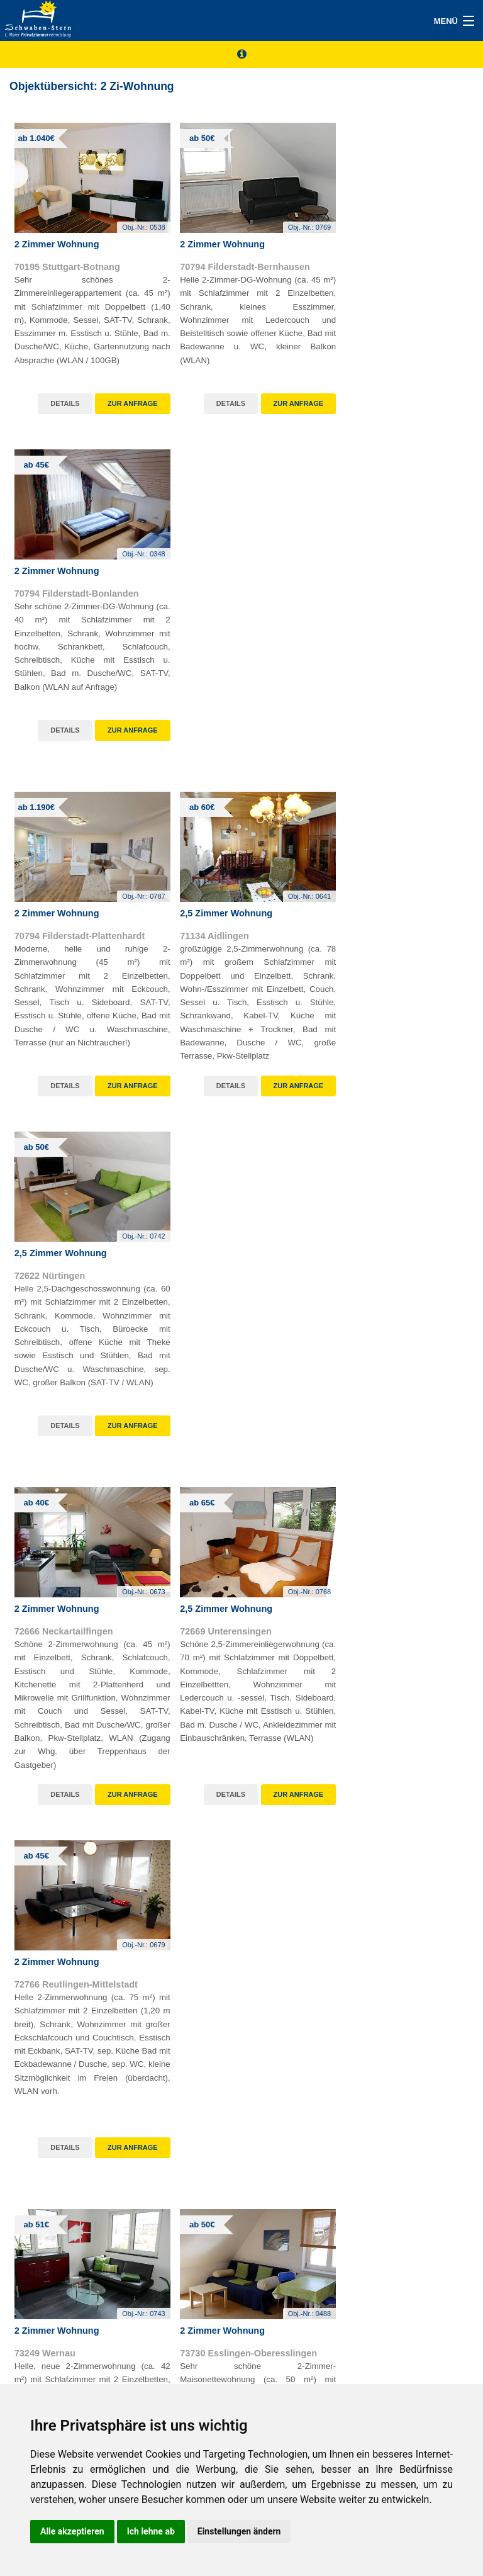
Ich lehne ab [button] (151, 2531)
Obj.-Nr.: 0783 (199, 1733)
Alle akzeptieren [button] (72, 2531)
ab (36, 138)
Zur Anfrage (122, 396)
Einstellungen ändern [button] (239, 2531)
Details (54, 396)
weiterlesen (430, 1864)
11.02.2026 (204, 2041)
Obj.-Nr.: (133, 219)
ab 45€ (37, 1614)
